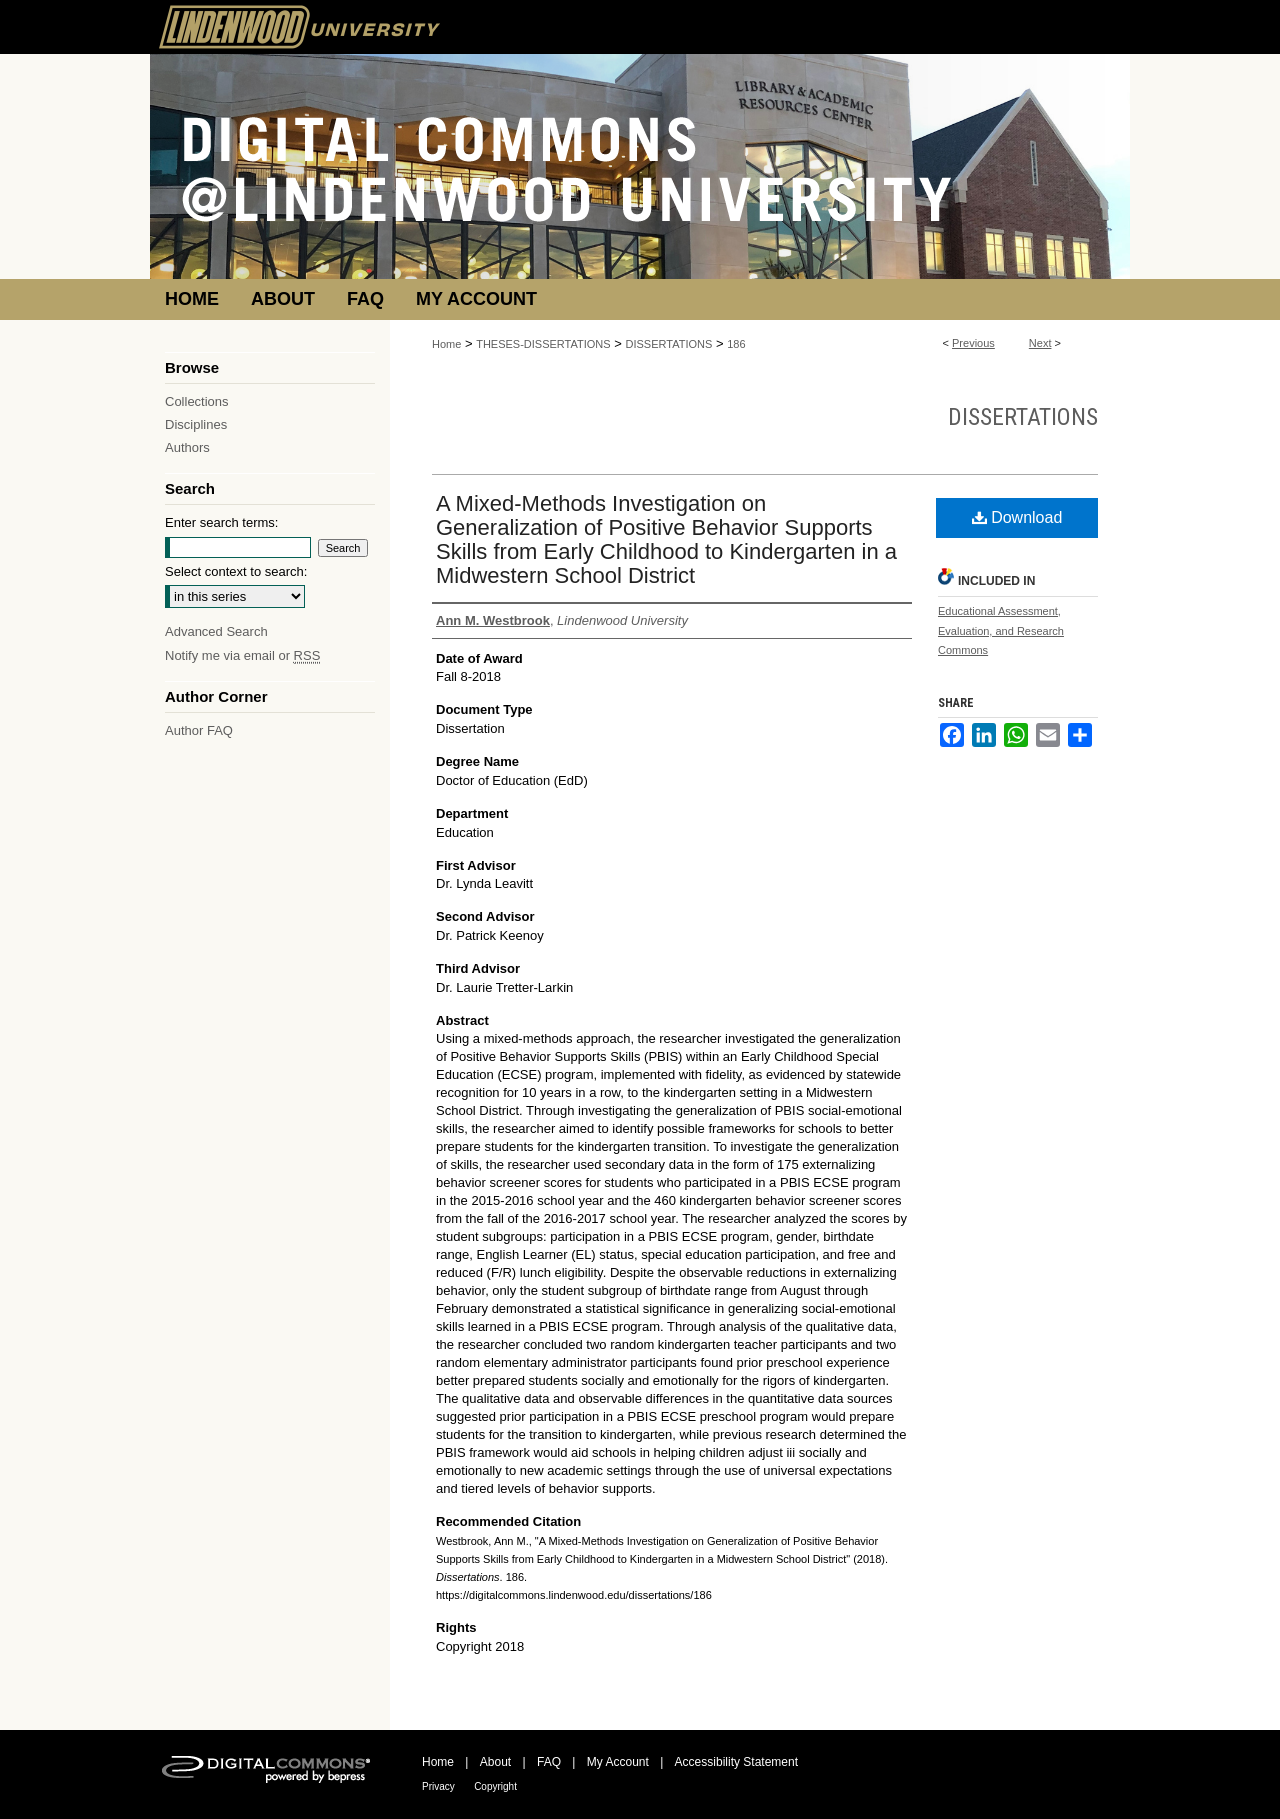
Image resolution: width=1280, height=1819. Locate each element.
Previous (973, 343)
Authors (187, 447)
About (495, 1762)
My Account (618, 1762)
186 (736, 344)
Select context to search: (236, 571)
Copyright (495, 1786)
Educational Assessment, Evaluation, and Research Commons (1001, 631)
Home (446, 344)
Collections (197, 401)
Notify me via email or (242, 655)
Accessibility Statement (736, 1762)
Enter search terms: (221, 522)
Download (1017, 517)
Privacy (438, 1786)
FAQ (549, 1762)
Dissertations (1023, 417)
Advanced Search (216, 631)
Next (1040, 343)
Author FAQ (199, 730)
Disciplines (196, 424)
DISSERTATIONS (669, 344)
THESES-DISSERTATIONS (543, 344)
